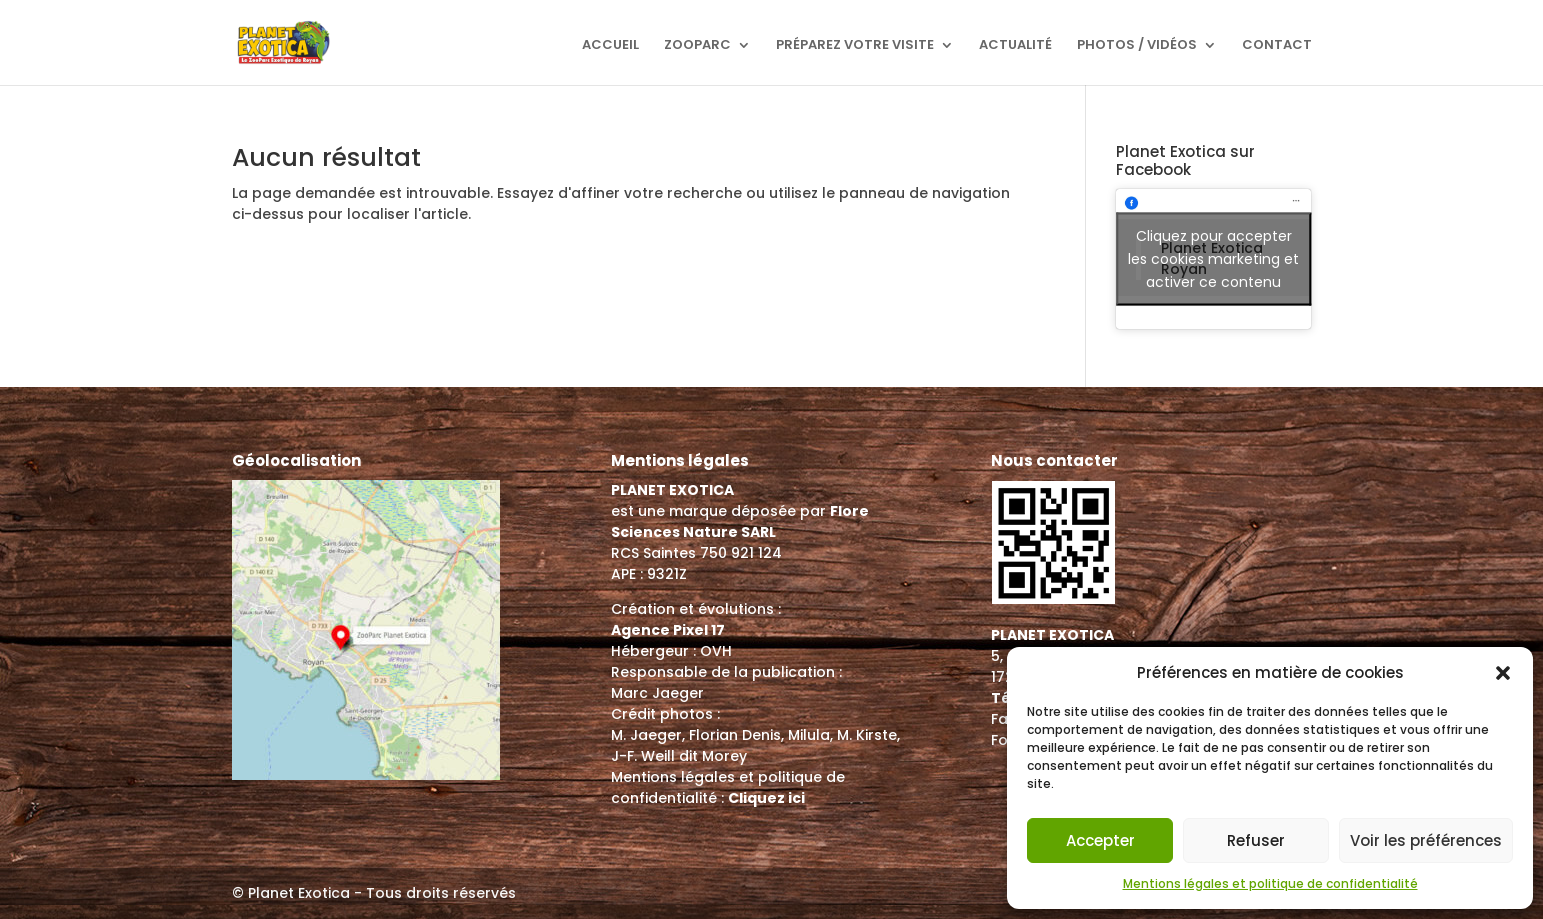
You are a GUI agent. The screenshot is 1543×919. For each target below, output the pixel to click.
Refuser (1256, 840)
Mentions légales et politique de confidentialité (1270, 883)
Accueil (610, 46)
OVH (716, 651)
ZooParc (697, 46)
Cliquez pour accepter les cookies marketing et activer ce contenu (1213, 259)
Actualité (1015, 46)
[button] (1503, 673)
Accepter (1100, 840)
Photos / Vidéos (1137, 46)
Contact (1277, 46)
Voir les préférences (1426, 840)
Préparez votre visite (855, 46)
